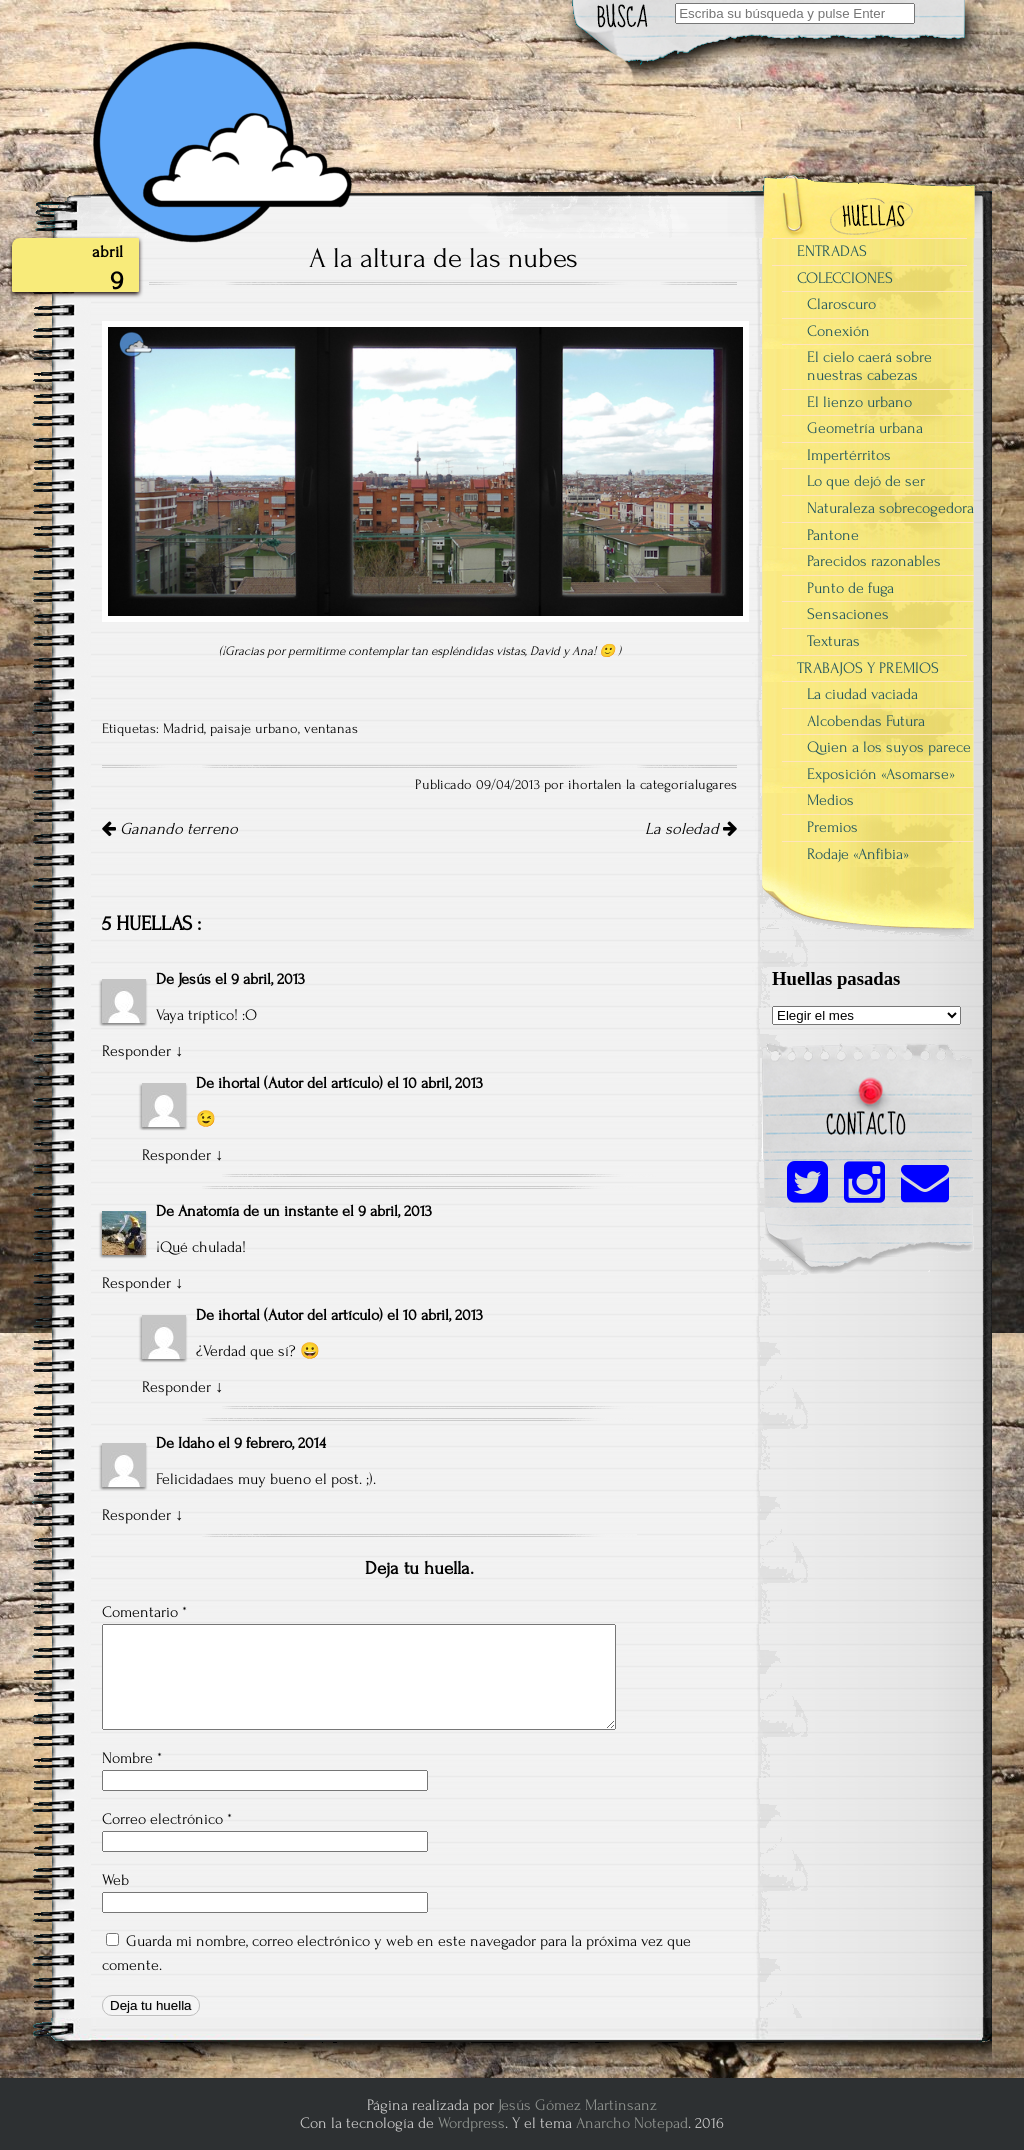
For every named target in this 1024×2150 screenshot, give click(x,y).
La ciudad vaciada (862, 694)
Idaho (196, 1443)
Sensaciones (848, 614)
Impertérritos (849, 455)
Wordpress (471, 2123)
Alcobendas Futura (866, 721)
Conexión (838, 331)
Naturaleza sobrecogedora (890, 508)
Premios (832, 827)
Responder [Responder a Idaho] (136, 1515)
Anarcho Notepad (632, 2123)
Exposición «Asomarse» (881, 774)
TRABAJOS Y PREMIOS (868, 668)
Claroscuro (841, 304)
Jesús (194, 979)
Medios (830, 800)
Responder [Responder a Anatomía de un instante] (136, 1283)
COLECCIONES (845, 278)
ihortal (239, 1083)
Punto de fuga (850, 588)
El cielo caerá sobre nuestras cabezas (869, 366)
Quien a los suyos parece (889, 747)
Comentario (144, 1612)
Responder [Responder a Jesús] (136, 1051)
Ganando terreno (170, 829)
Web (115, 1880)
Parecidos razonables (874, 561)
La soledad (691, 829)
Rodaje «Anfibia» (858, 854)
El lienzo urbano (859, 402)
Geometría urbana (865, 428)
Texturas (833, 641)
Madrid (183, 729)
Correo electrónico (167, 1819)
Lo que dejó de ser (866, 481)
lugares (716, 785)
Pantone (833, 535)
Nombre (132, 1758)
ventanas (331, 729)
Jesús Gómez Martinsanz (577, 2105)
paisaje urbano (254, 729)
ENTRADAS (832, 251)
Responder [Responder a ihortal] (176, 1155)
